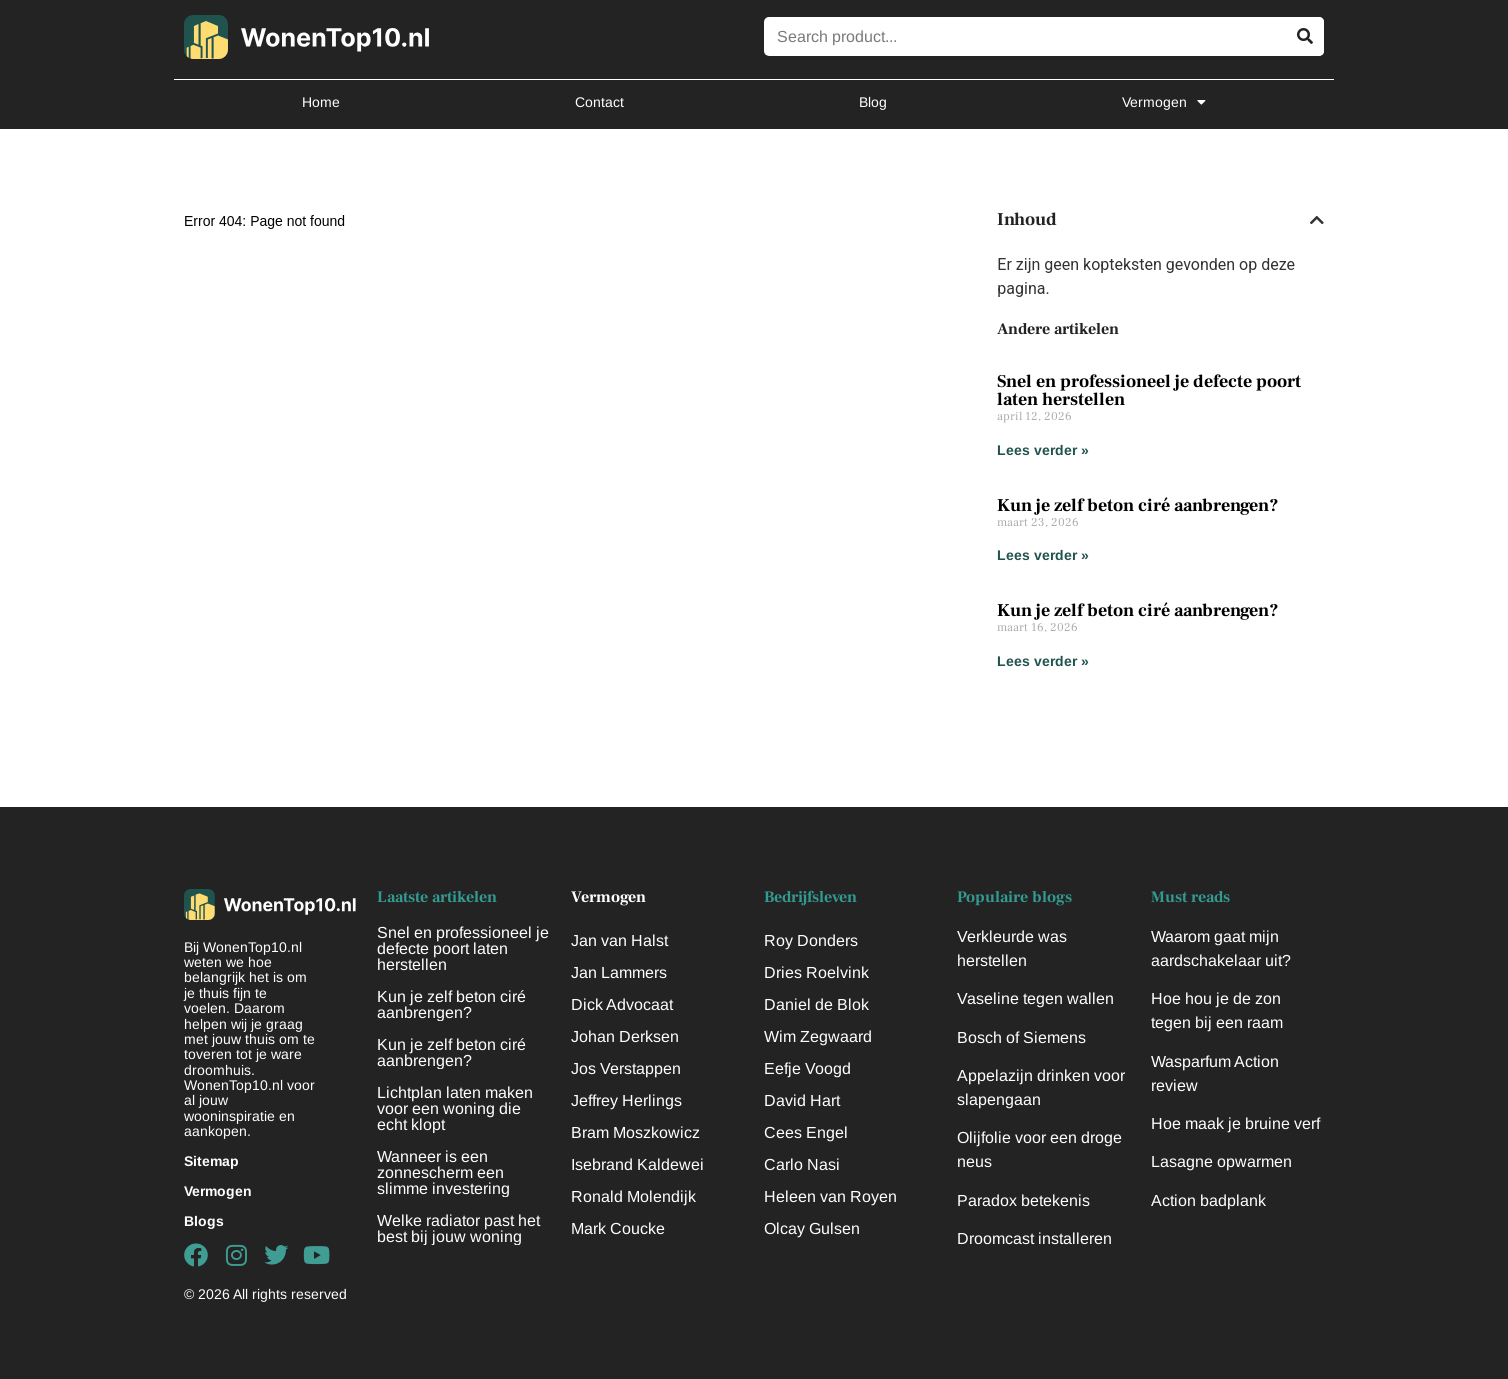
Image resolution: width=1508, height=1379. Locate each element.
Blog (873, 102)
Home (321, 102)
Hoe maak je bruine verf (1235, 1123)
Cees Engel (806, 1132)
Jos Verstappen (626, 1068)
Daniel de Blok (816, 1004)
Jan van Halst (619, 940)
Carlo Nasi (802, 1164)
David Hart (802, 1100)
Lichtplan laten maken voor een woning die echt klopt (455, 1108)
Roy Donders (811, 940)
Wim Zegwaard (818, 1036)
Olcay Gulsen (812, 1228)
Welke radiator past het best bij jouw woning (458, 1228)
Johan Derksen (625, 1036)
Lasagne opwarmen (1221, 1161)
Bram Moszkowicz (635, 1132)
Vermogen (1164, 102)
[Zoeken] (1304, 36)
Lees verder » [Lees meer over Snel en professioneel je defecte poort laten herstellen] (1043, 450)
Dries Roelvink (816, 972)
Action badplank (1208, 1200)
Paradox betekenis (1023, 1200)
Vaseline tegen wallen (1035, 998)
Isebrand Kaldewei (637, 1164)
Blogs (204, 1221)
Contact (599, 102)
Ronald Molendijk (633, 1196)
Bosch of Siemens (1021, 1037)
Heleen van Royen (830, 1196)
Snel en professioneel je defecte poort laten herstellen (1149, 390)
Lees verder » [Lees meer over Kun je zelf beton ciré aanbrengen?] (1043, 555)
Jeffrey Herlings (626, 1100)
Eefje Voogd (807, 1068)
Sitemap (211, 1161)
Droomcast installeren (1034, 1238)
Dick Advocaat (622, 1004)
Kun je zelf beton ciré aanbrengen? (1138, 505)
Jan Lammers (619, 972)
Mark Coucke (618, 1228)
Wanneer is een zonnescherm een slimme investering (443, 1172)
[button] (1317, 220)
